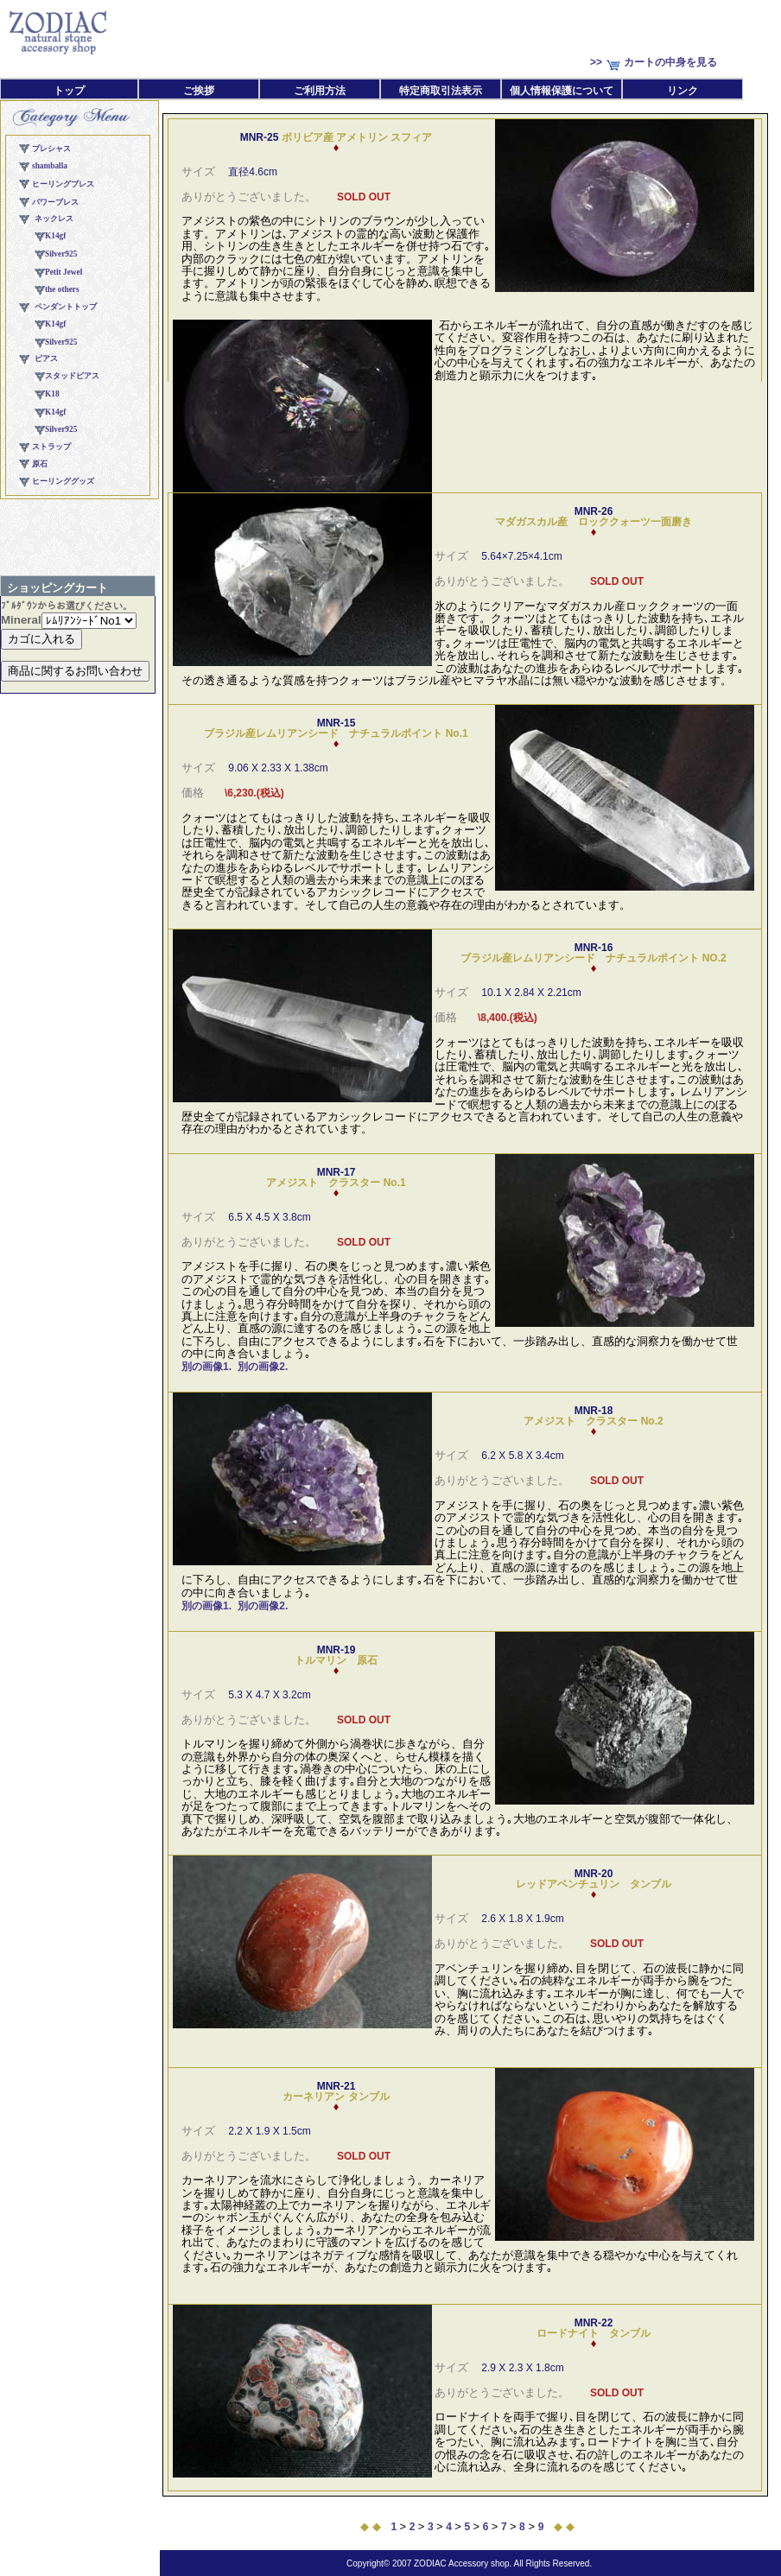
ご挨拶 (198, 91)
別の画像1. (206, 1367)
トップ (69, 91)
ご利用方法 (320, 91)
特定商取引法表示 (440, 91)
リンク (682, 91)
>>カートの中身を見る (653, 62)
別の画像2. (263, 1367)
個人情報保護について (561, 91)
